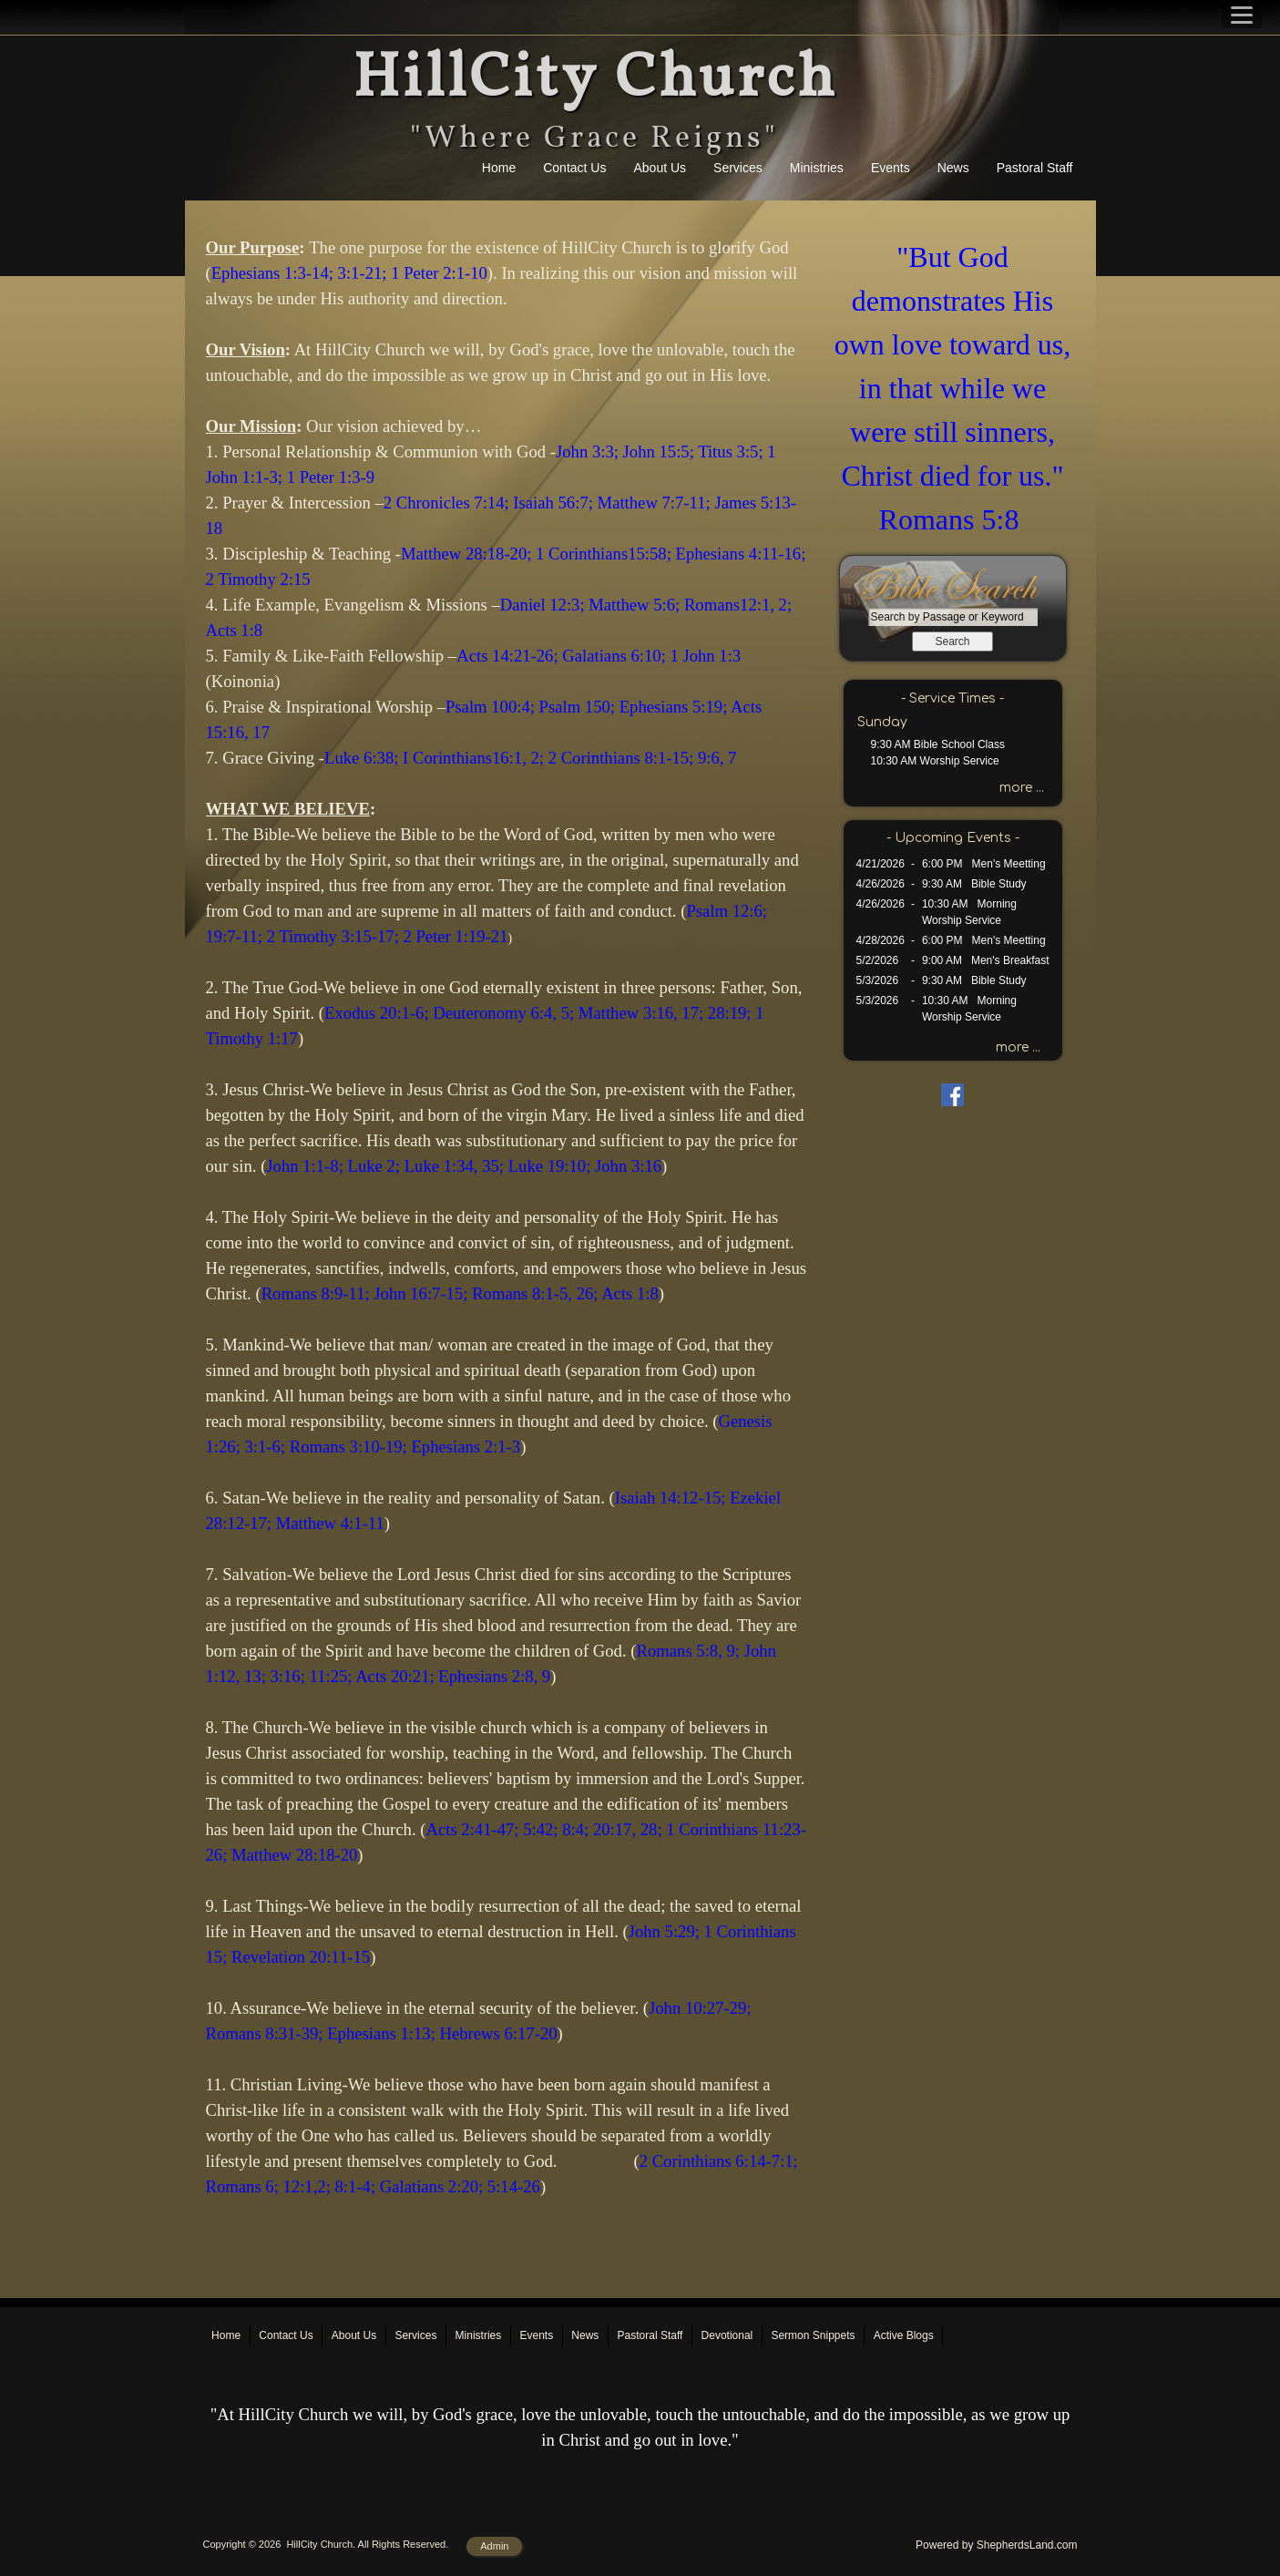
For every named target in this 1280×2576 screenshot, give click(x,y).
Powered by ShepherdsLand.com (996, 2545)
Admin (494, 2545)
